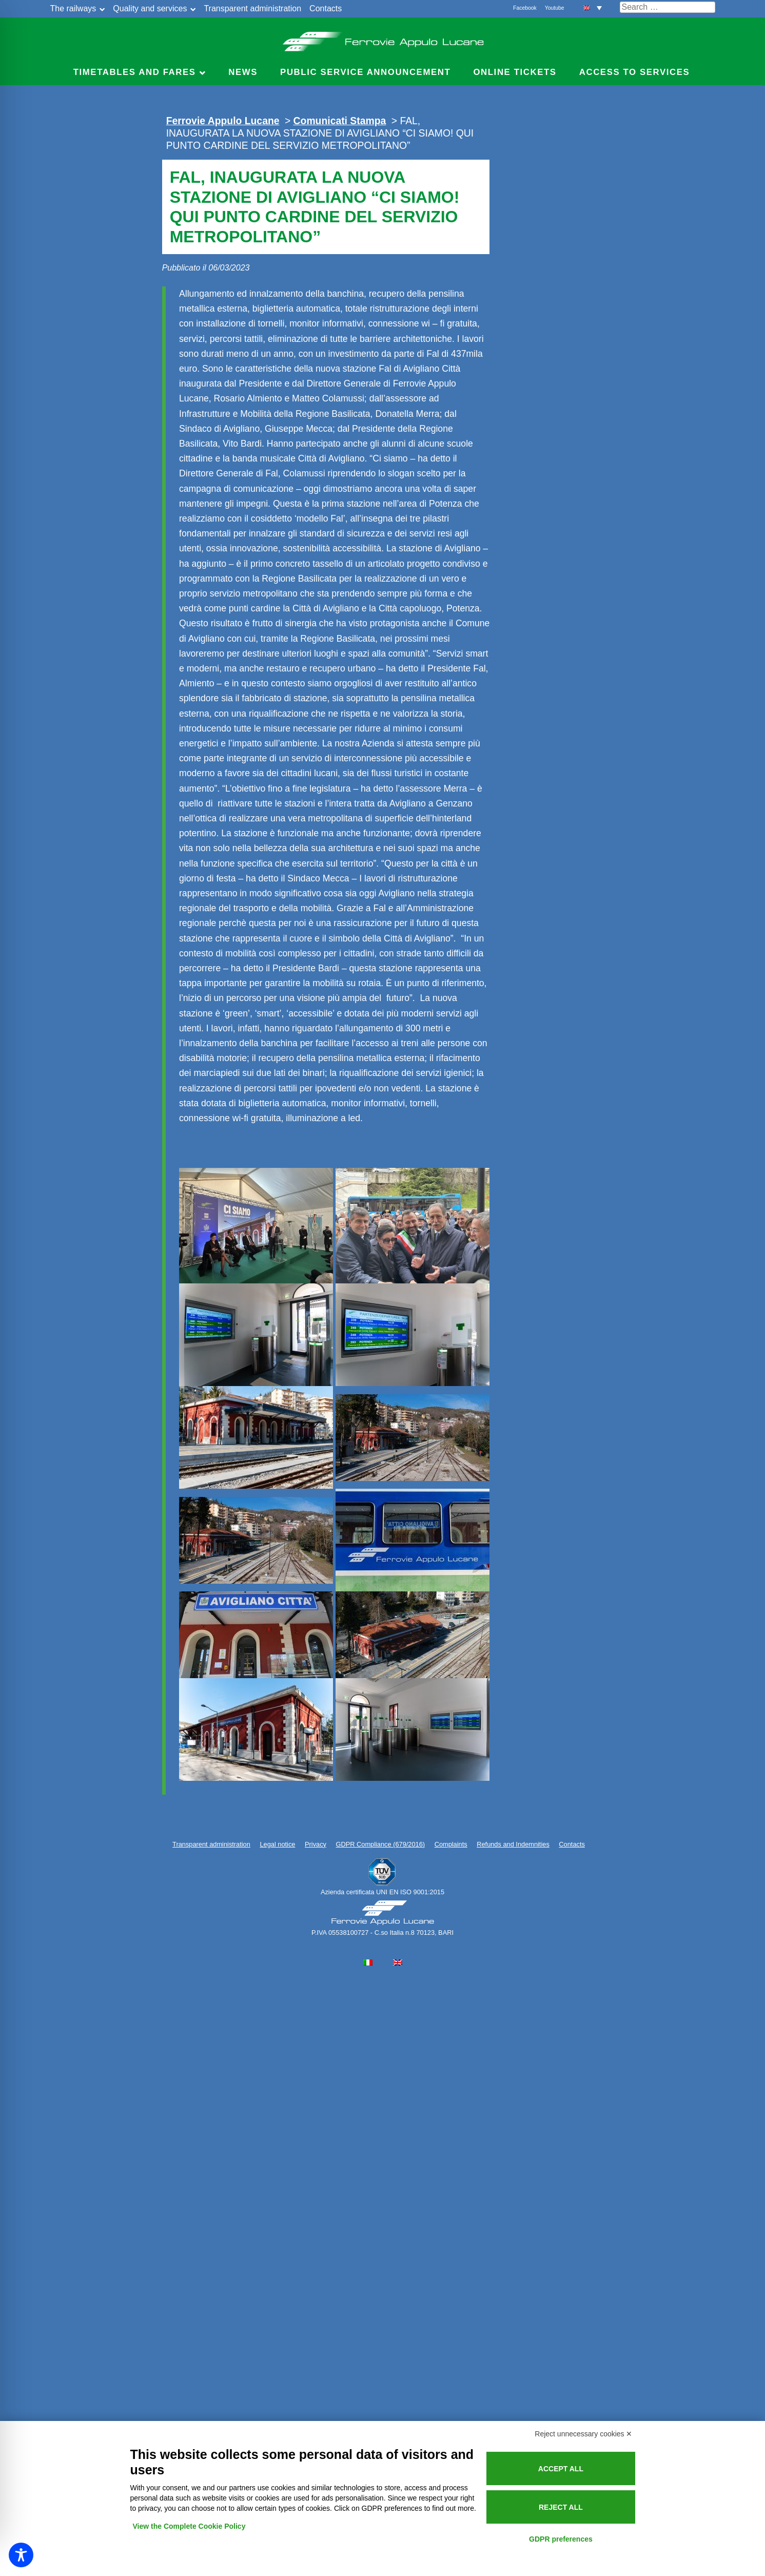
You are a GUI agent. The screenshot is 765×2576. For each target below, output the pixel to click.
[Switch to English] (398, 1962)
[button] (592, 7)
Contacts (325, 8)
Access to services (634, 72)
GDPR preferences (561, 2539)
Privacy (315, 1844)
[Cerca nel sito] (667, 7)
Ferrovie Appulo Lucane (382, 38)
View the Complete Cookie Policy (189, 2526)
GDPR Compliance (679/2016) (380, 1844)
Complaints (451, 1844)
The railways (73, 8)
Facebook (525, 8)
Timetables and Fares (134, 72)
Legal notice (277, 1844)
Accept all (560, 2469)
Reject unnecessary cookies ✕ (583, 2434)
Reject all (561, 2507)
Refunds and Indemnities (513, 1844)
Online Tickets (514, 72)
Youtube (554, 8)
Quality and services (150, 8)
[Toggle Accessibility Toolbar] (21, 2555)
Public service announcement (365, 72)
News (243, 72)
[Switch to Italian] (368, 1962)
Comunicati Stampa (339, 120)
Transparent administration (252, 8)
